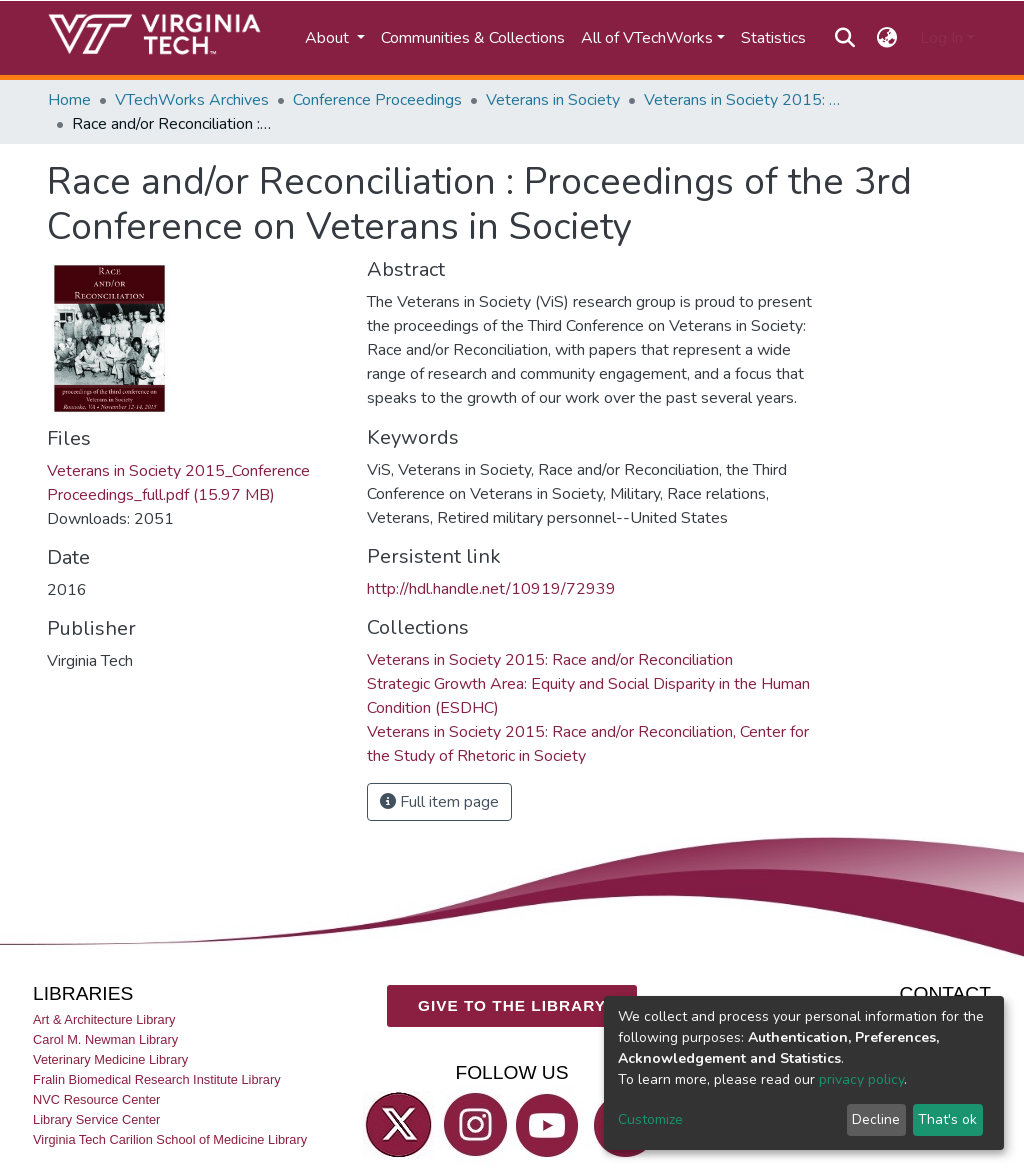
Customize (650, 1119)
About (329, 38)
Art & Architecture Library (104, 1018)
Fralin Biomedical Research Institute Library (157, 1079)
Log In (941, 38)
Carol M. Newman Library (105, 1038)
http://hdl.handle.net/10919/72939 (491, 589)
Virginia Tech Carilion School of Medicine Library (170, 1139)
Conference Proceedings (377, 100)
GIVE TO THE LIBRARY (512, 1005)
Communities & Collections (473, 38)
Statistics (773, 38)
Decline (876, 1119)
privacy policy (861, 1079)
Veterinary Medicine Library (110, 1058)
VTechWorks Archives (192, 100)
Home (69, 100)
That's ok (947, 1119)
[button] (887, 38)
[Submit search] (844, 38)
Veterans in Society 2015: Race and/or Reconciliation (744, 100)
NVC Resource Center (96, 1099)
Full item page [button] (439, 802)
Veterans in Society (553, 100)
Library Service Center (96, 1119)
